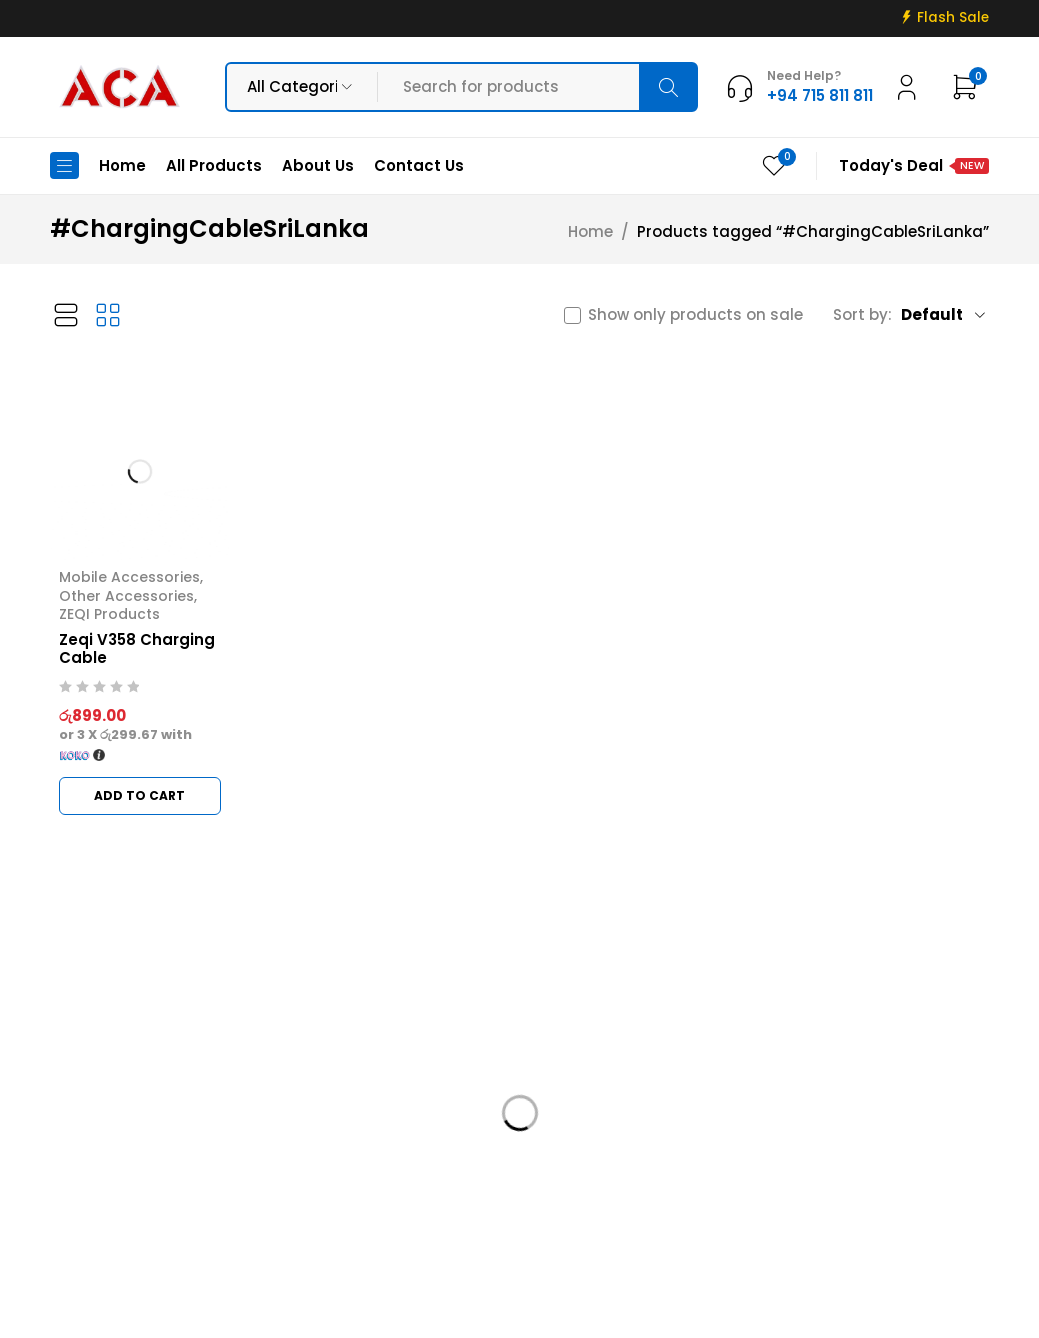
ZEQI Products (109, 614)
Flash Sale (953, 18)
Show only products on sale (695, 315)
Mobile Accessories (129, 577)
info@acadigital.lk (122, 1157)
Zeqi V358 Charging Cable (137, 648)
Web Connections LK (739, 1310)
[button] (140, 796)
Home (590, 232)
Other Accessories (126, 596)
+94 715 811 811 (114, 1187)
